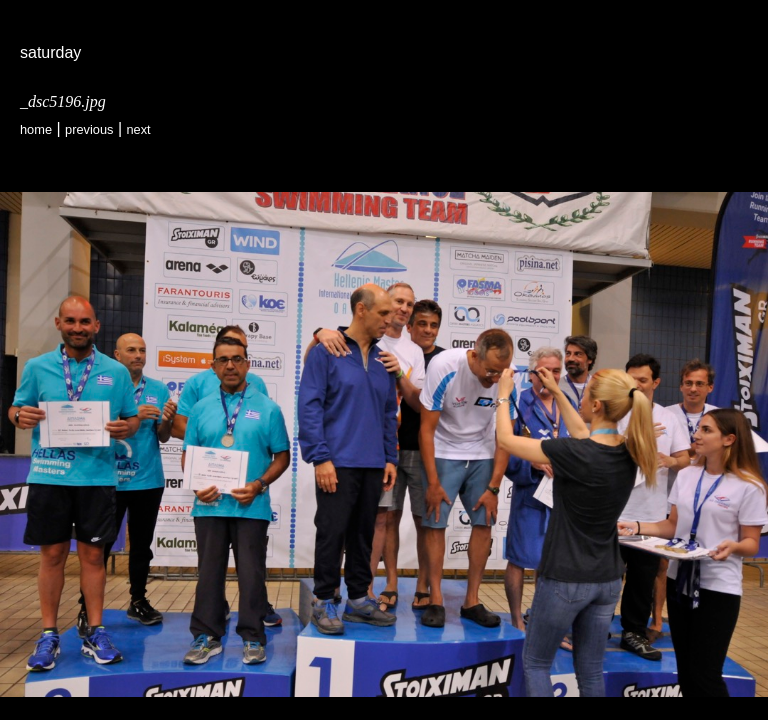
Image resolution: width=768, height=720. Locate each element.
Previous (89, 129)
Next (138, 129)
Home (36, 129)
